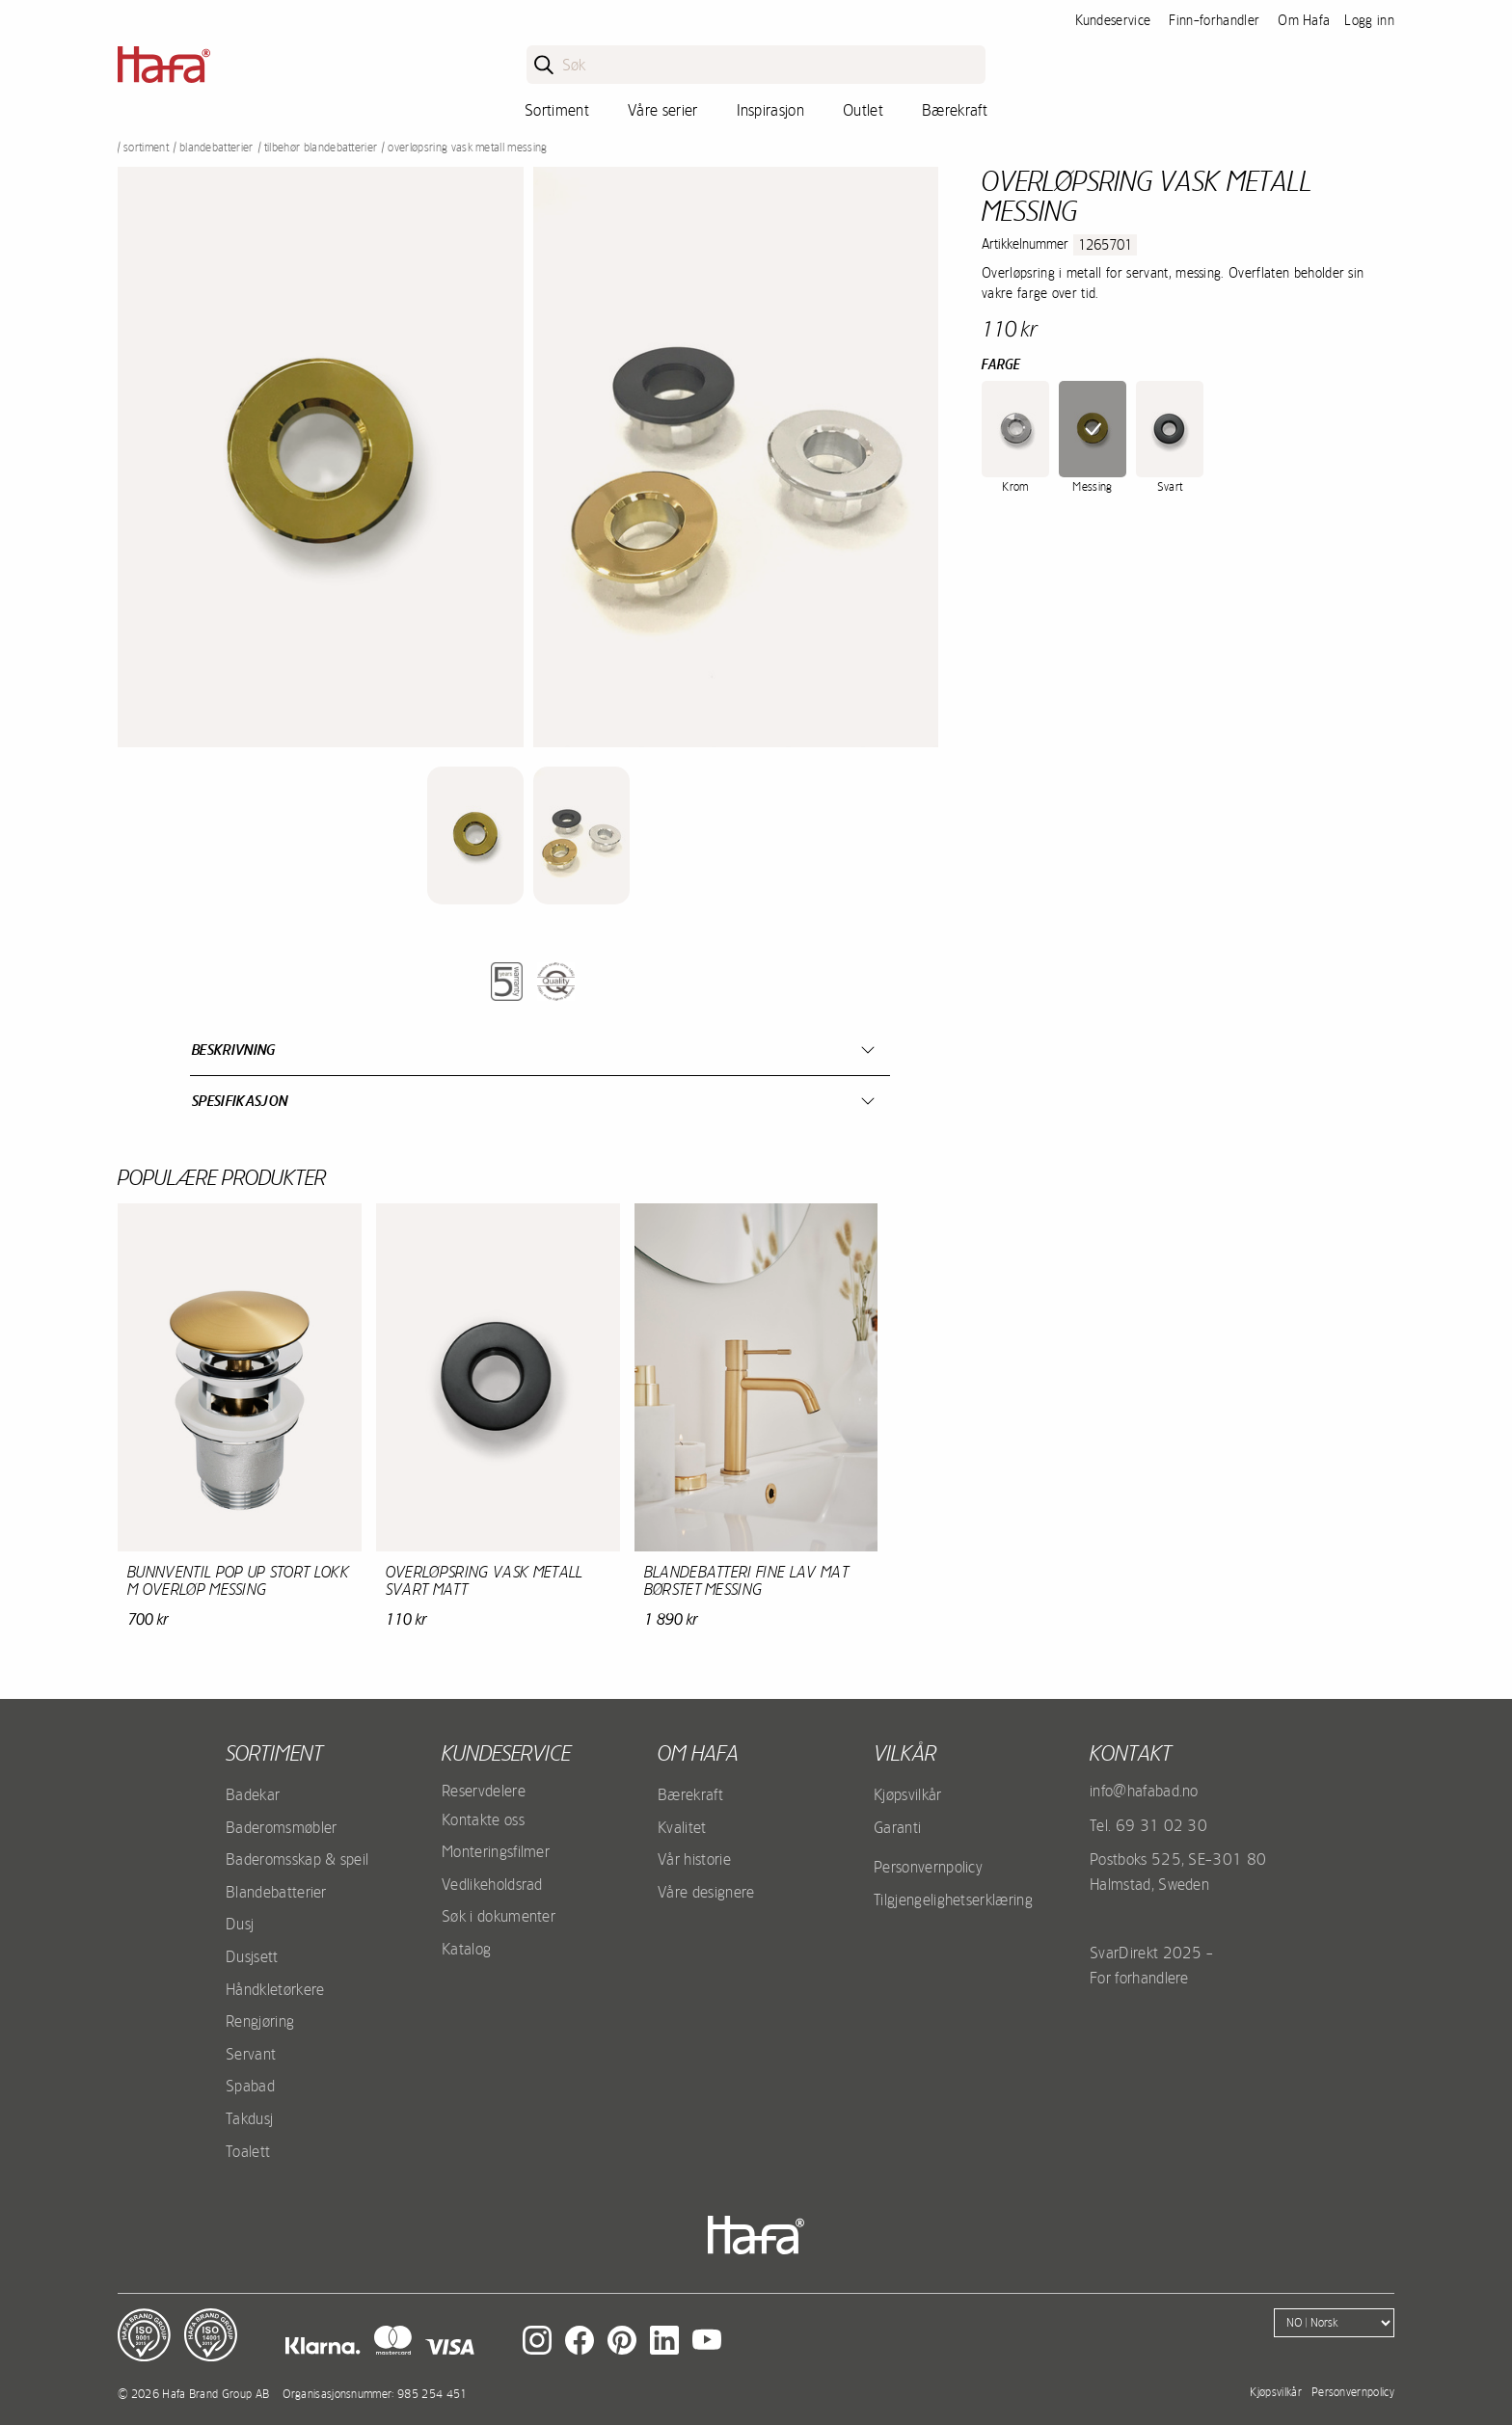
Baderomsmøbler (281, 1827)
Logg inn (1369, 20)
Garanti (897, 1827)
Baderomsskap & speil (297, 1859)
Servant (251, 2053)
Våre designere (706, 1891)
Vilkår (905, 1752)
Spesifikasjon (239, 1100)
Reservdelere (484, 1790)
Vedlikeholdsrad (492, 1884)
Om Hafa (1304, 20)
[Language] (1334, 2322)
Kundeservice (1113, 20)
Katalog (466, 1948)
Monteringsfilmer (496, 1851)
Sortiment (557, 110)
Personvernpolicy (928, 1866)
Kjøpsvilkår (908, 1794)
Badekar (253, 1794)
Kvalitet (682, 1827)
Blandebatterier (216, 147)
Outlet (863, 110)
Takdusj (249, 2118)
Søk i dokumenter (498, 1916)
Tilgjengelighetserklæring (953, 1899)
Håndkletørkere (275, 1989)
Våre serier (663, 110)
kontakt (1131, 1752)
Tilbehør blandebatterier (321, 147)
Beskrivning (234, 1049)
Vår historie (694, 1859)
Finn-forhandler (1214, 20)
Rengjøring (260, 2021)
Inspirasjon (771, 110)
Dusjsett (252, 1956)
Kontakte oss (483, 1819)
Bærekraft (954, 110)
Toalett (248, 2151)
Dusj (240, 1923)
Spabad (250, 2085)
